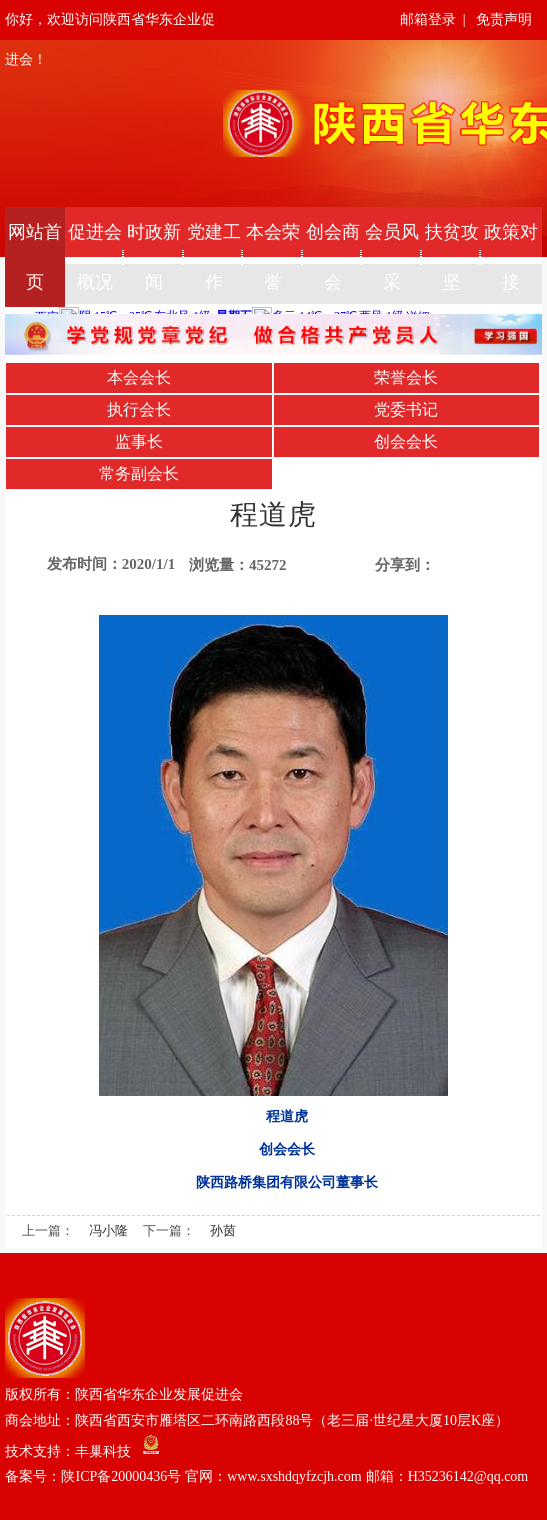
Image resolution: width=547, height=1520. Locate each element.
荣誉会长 (406, 377)
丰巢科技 (103, 1450)
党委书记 (406, 409)
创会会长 (406, 441)
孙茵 (223, 1230)
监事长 (139, 441)
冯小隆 (108, 1230)
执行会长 (139, 409)
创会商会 (333, 257)
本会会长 (139, 377)
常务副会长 (139, 473)
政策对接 (511, 257)
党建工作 (214, 257)
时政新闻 (154, 257)
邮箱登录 (428, 19)
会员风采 (392, 257)
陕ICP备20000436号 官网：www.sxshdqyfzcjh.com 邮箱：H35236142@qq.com (294, 1476)
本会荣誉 (273, 257)
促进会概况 (95, 257)
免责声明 (504, 19)
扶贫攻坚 (452, 257)
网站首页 (35, 257)
